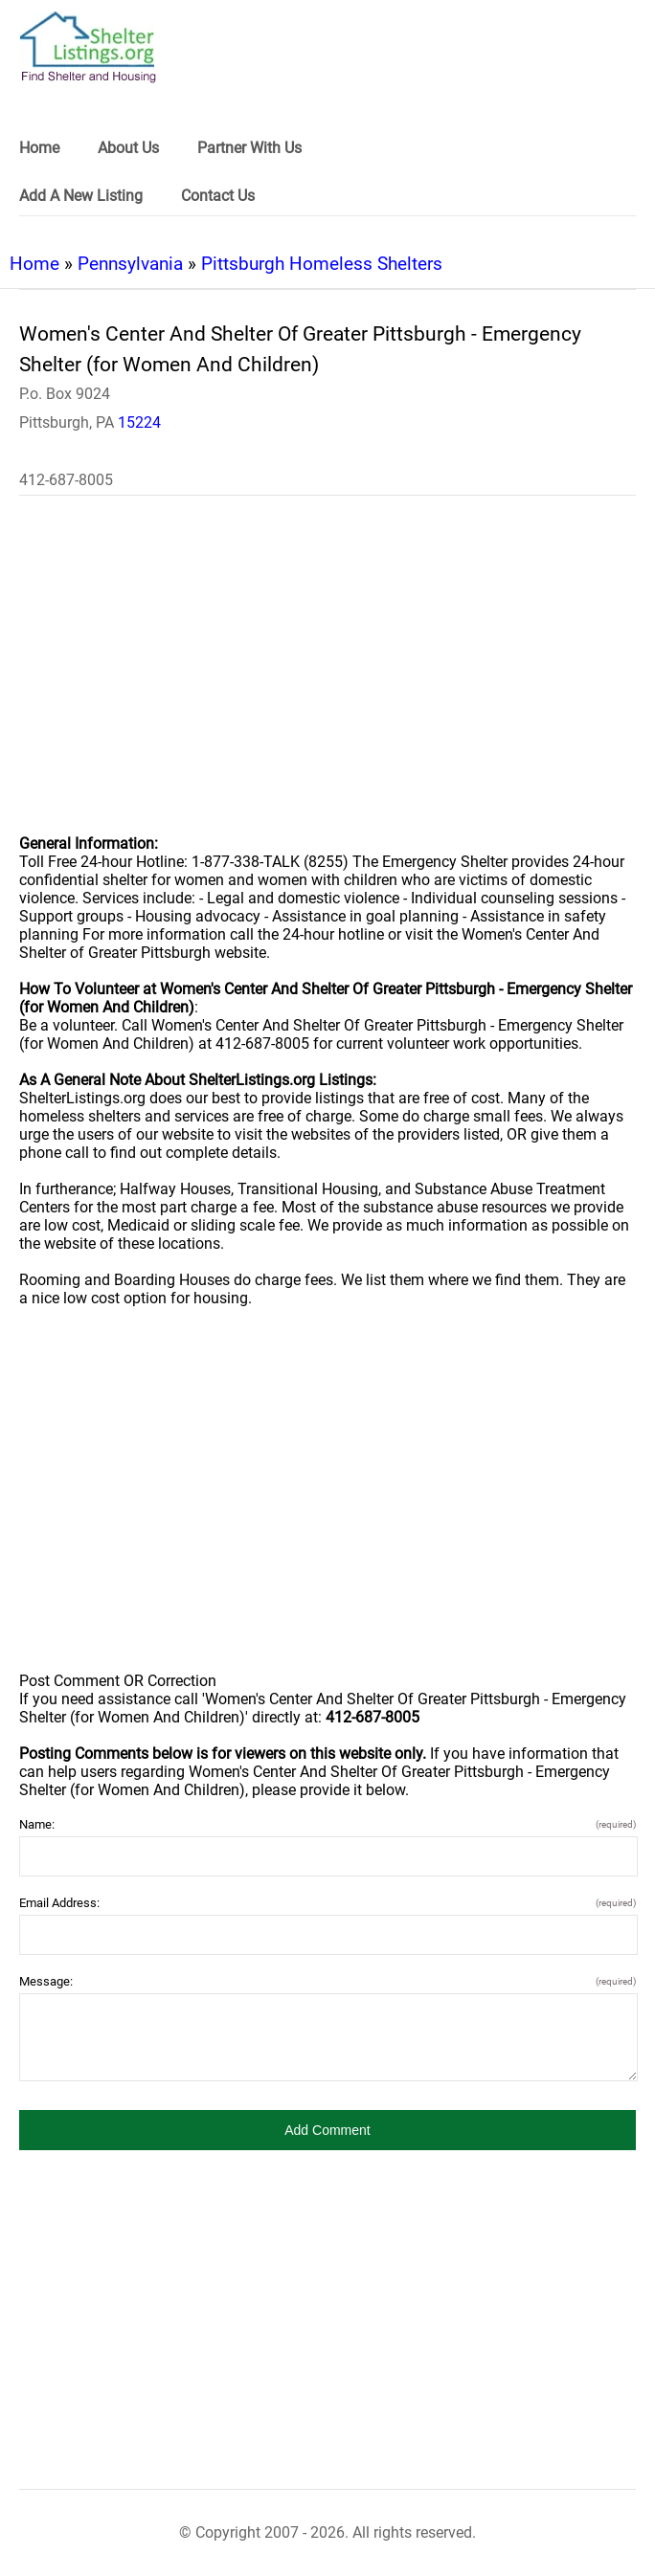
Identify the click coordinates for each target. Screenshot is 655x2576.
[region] (327, 677)
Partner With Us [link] (249, 148)
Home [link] (39, 148)
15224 (139, 422)
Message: (327, 1981)
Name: (327, 1824)
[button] (327, 2130)
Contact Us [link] (218, 196)
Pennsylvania (130, 264)
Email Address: (327, 1903)
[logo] (88, 47)
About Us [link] (128, 148)
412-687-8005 (66, 480)
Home (34, 264)
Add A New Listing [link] (81, 196)
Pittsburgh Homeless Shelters (321, 264)
